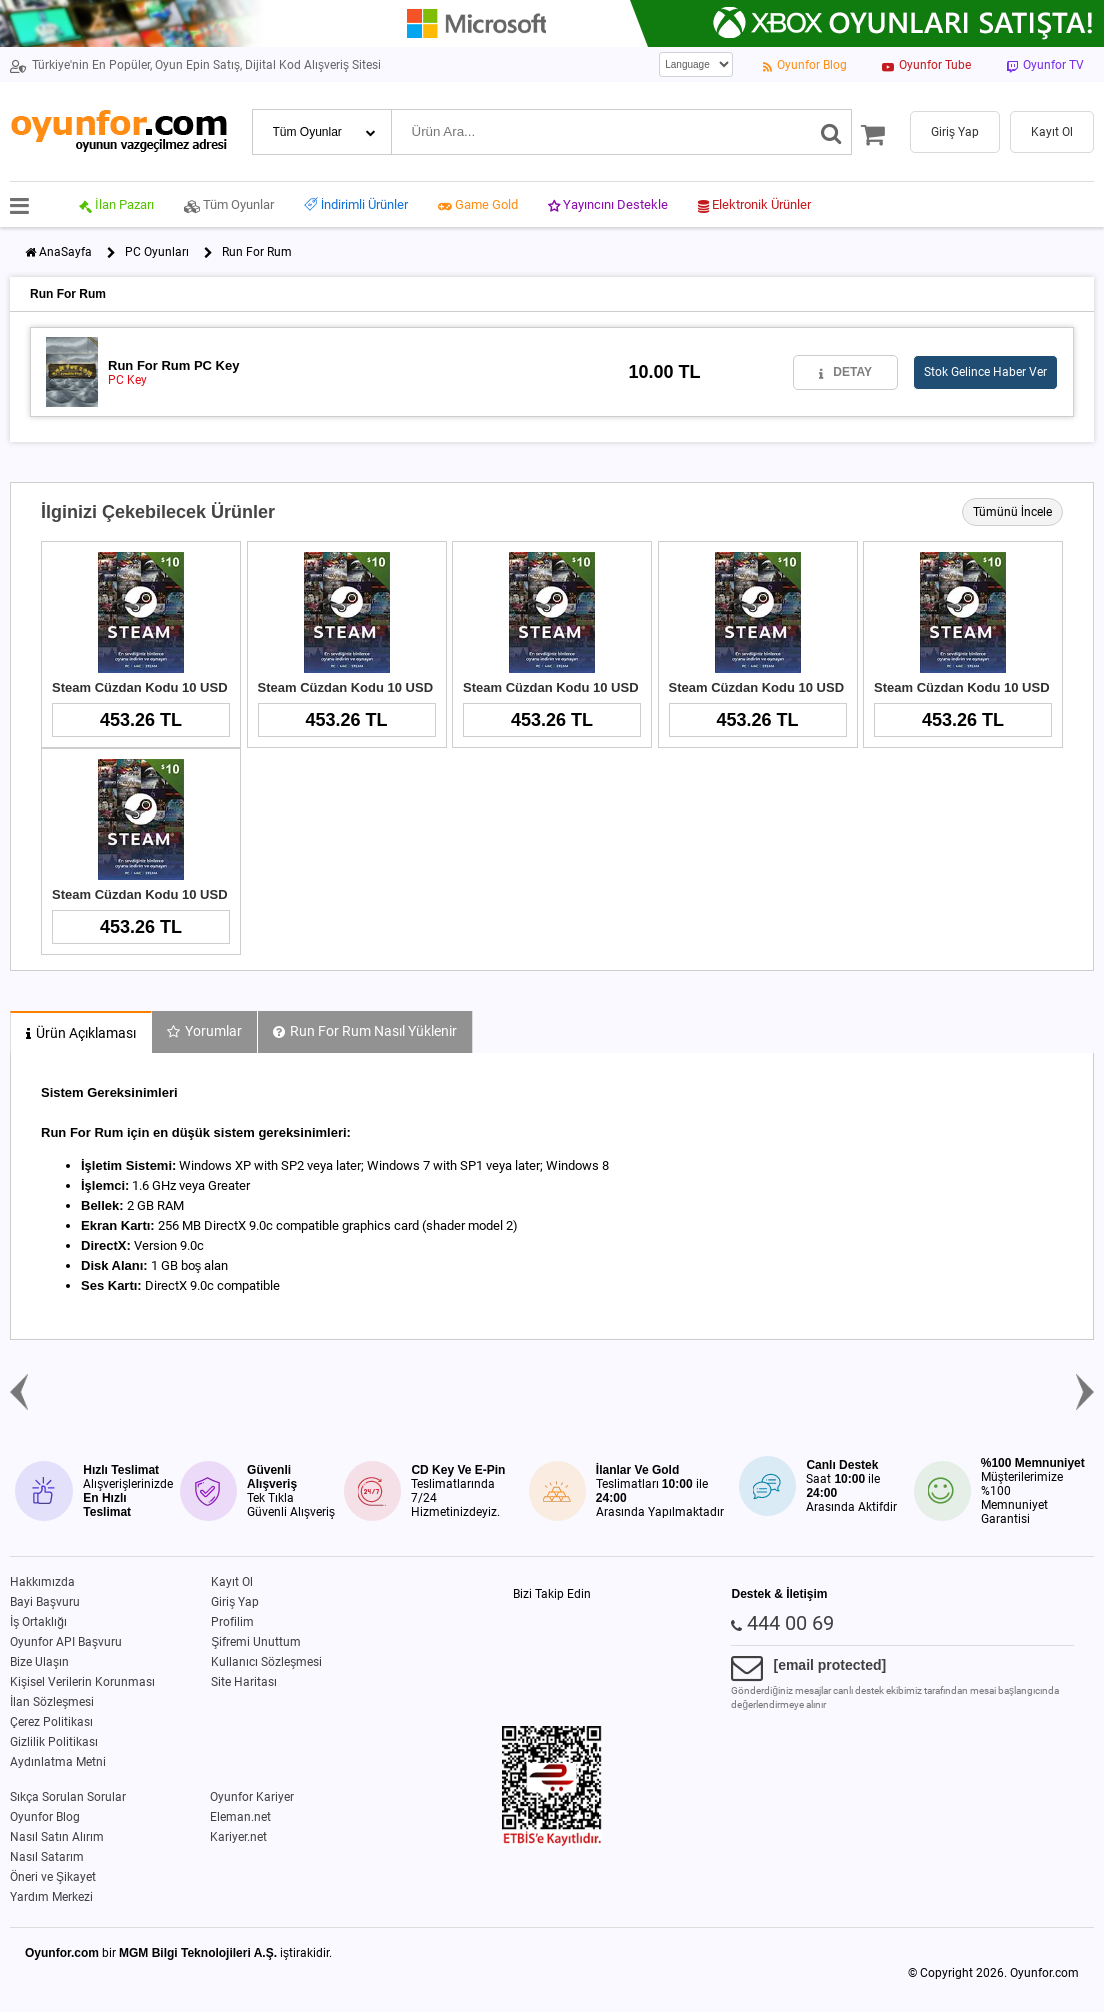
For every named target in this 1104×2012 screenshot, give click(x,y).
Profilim (232, 1622)
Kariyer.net (238, 1837)
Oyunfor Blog (45, 1817)
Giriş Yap (235, 1602)
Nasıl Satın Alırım (57, 1837)
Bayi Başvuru (45, 1602)
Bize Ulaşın (39, 1662)
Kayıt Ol (232, 1582)
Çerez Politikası (51, 1722)
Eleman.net (240, 1817)
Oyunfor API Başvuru (66, 1642)
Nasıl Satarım (47, 1857)
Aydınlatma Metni (58, 1762)
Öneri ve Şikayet (53, 1877)
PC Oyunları (157, 252)
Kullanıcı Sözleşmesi (266, 1662)
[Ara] (831, 132)
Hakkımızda (42, 1582)
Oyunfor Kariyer (252, 1797)
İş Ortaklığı (38, 1622)
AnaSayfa (65, 252)
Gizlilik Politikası (54, 1742)
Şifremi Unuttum (256, 1642)
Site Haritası (244, 1682)
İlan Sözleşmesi (52, 1702)
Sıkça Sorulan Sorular (68, 1797)
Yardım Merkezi (51, 1897)
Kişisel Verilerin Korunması (82, 1682)
